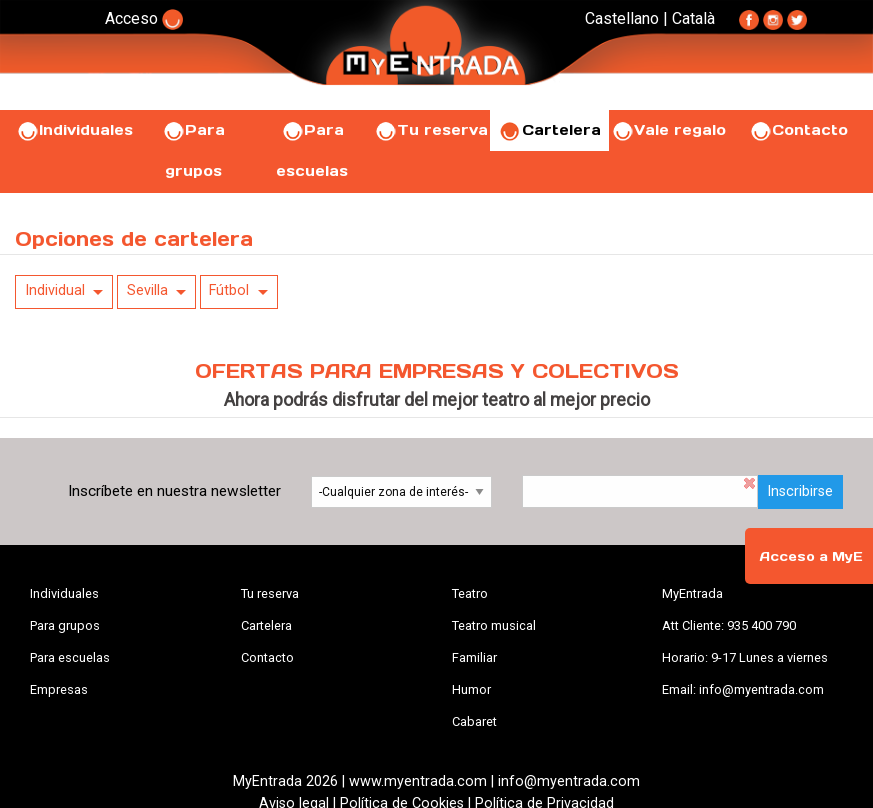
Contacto (798, 130)
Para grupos (65, 625)
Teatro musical (494, 625)
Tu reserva (431, 130)
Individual (55, 290)
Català (693, 18)
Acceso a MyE (811, 556)
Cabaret (474, 721)
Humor (471, 689)
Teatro (470, 593)
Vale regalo (668, 130)
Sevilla (147, 290)
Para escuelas (70, 657)
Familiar (474, 657)
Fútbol (229, 290)
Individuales (74, 130)
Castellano (622, 18)
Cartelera (550, 130)
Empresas (59, 689)
